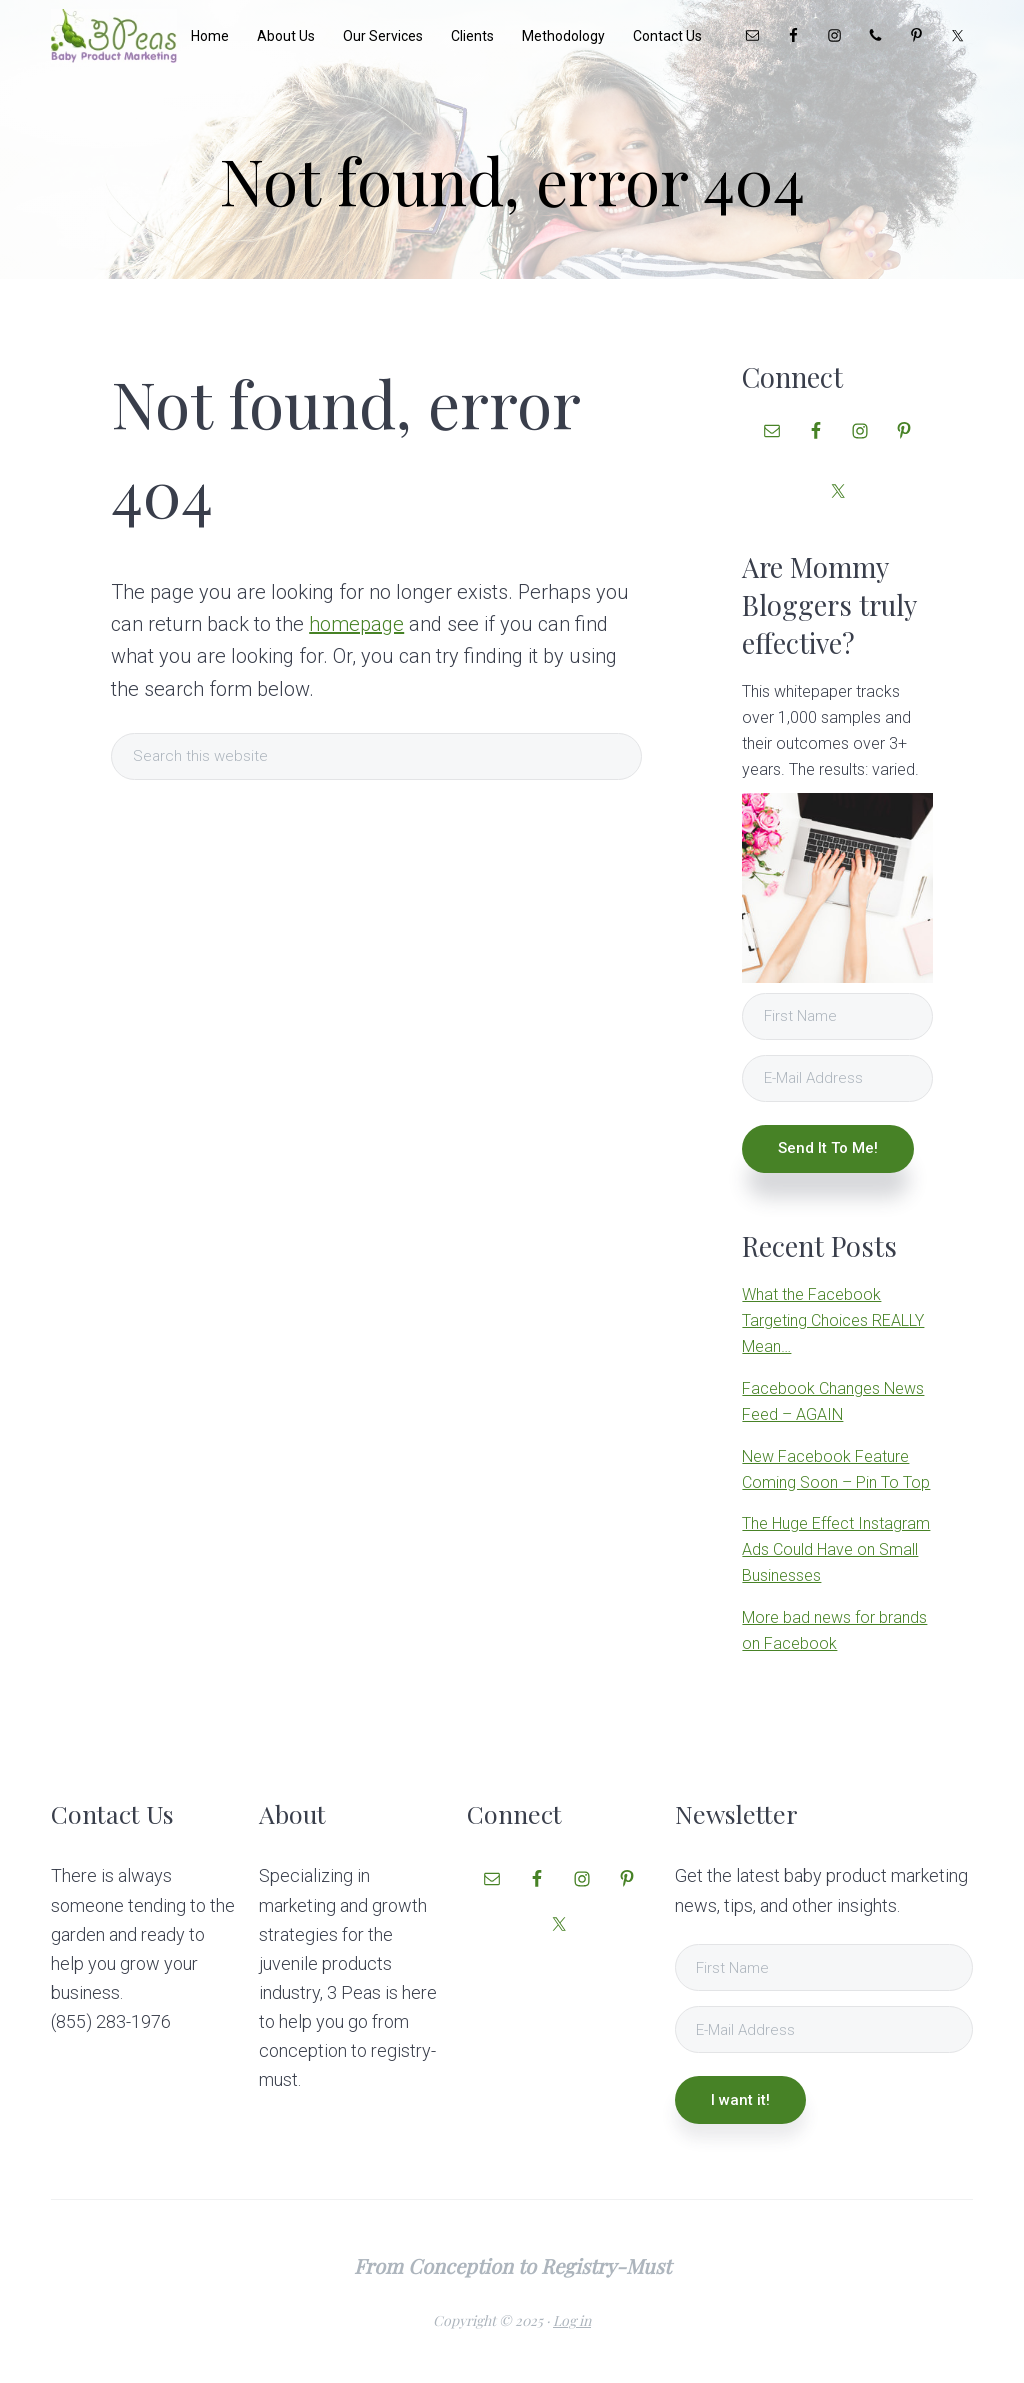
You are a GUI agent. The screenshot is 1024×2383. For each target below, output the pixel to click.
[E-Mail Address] (837, 1078)
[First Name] (837, 1016)
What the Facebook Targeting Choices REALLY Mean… (833, 1320)
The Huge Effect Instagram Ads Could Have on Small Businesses (836, 1549)
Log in (572, 2320)
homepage (356, 624)
